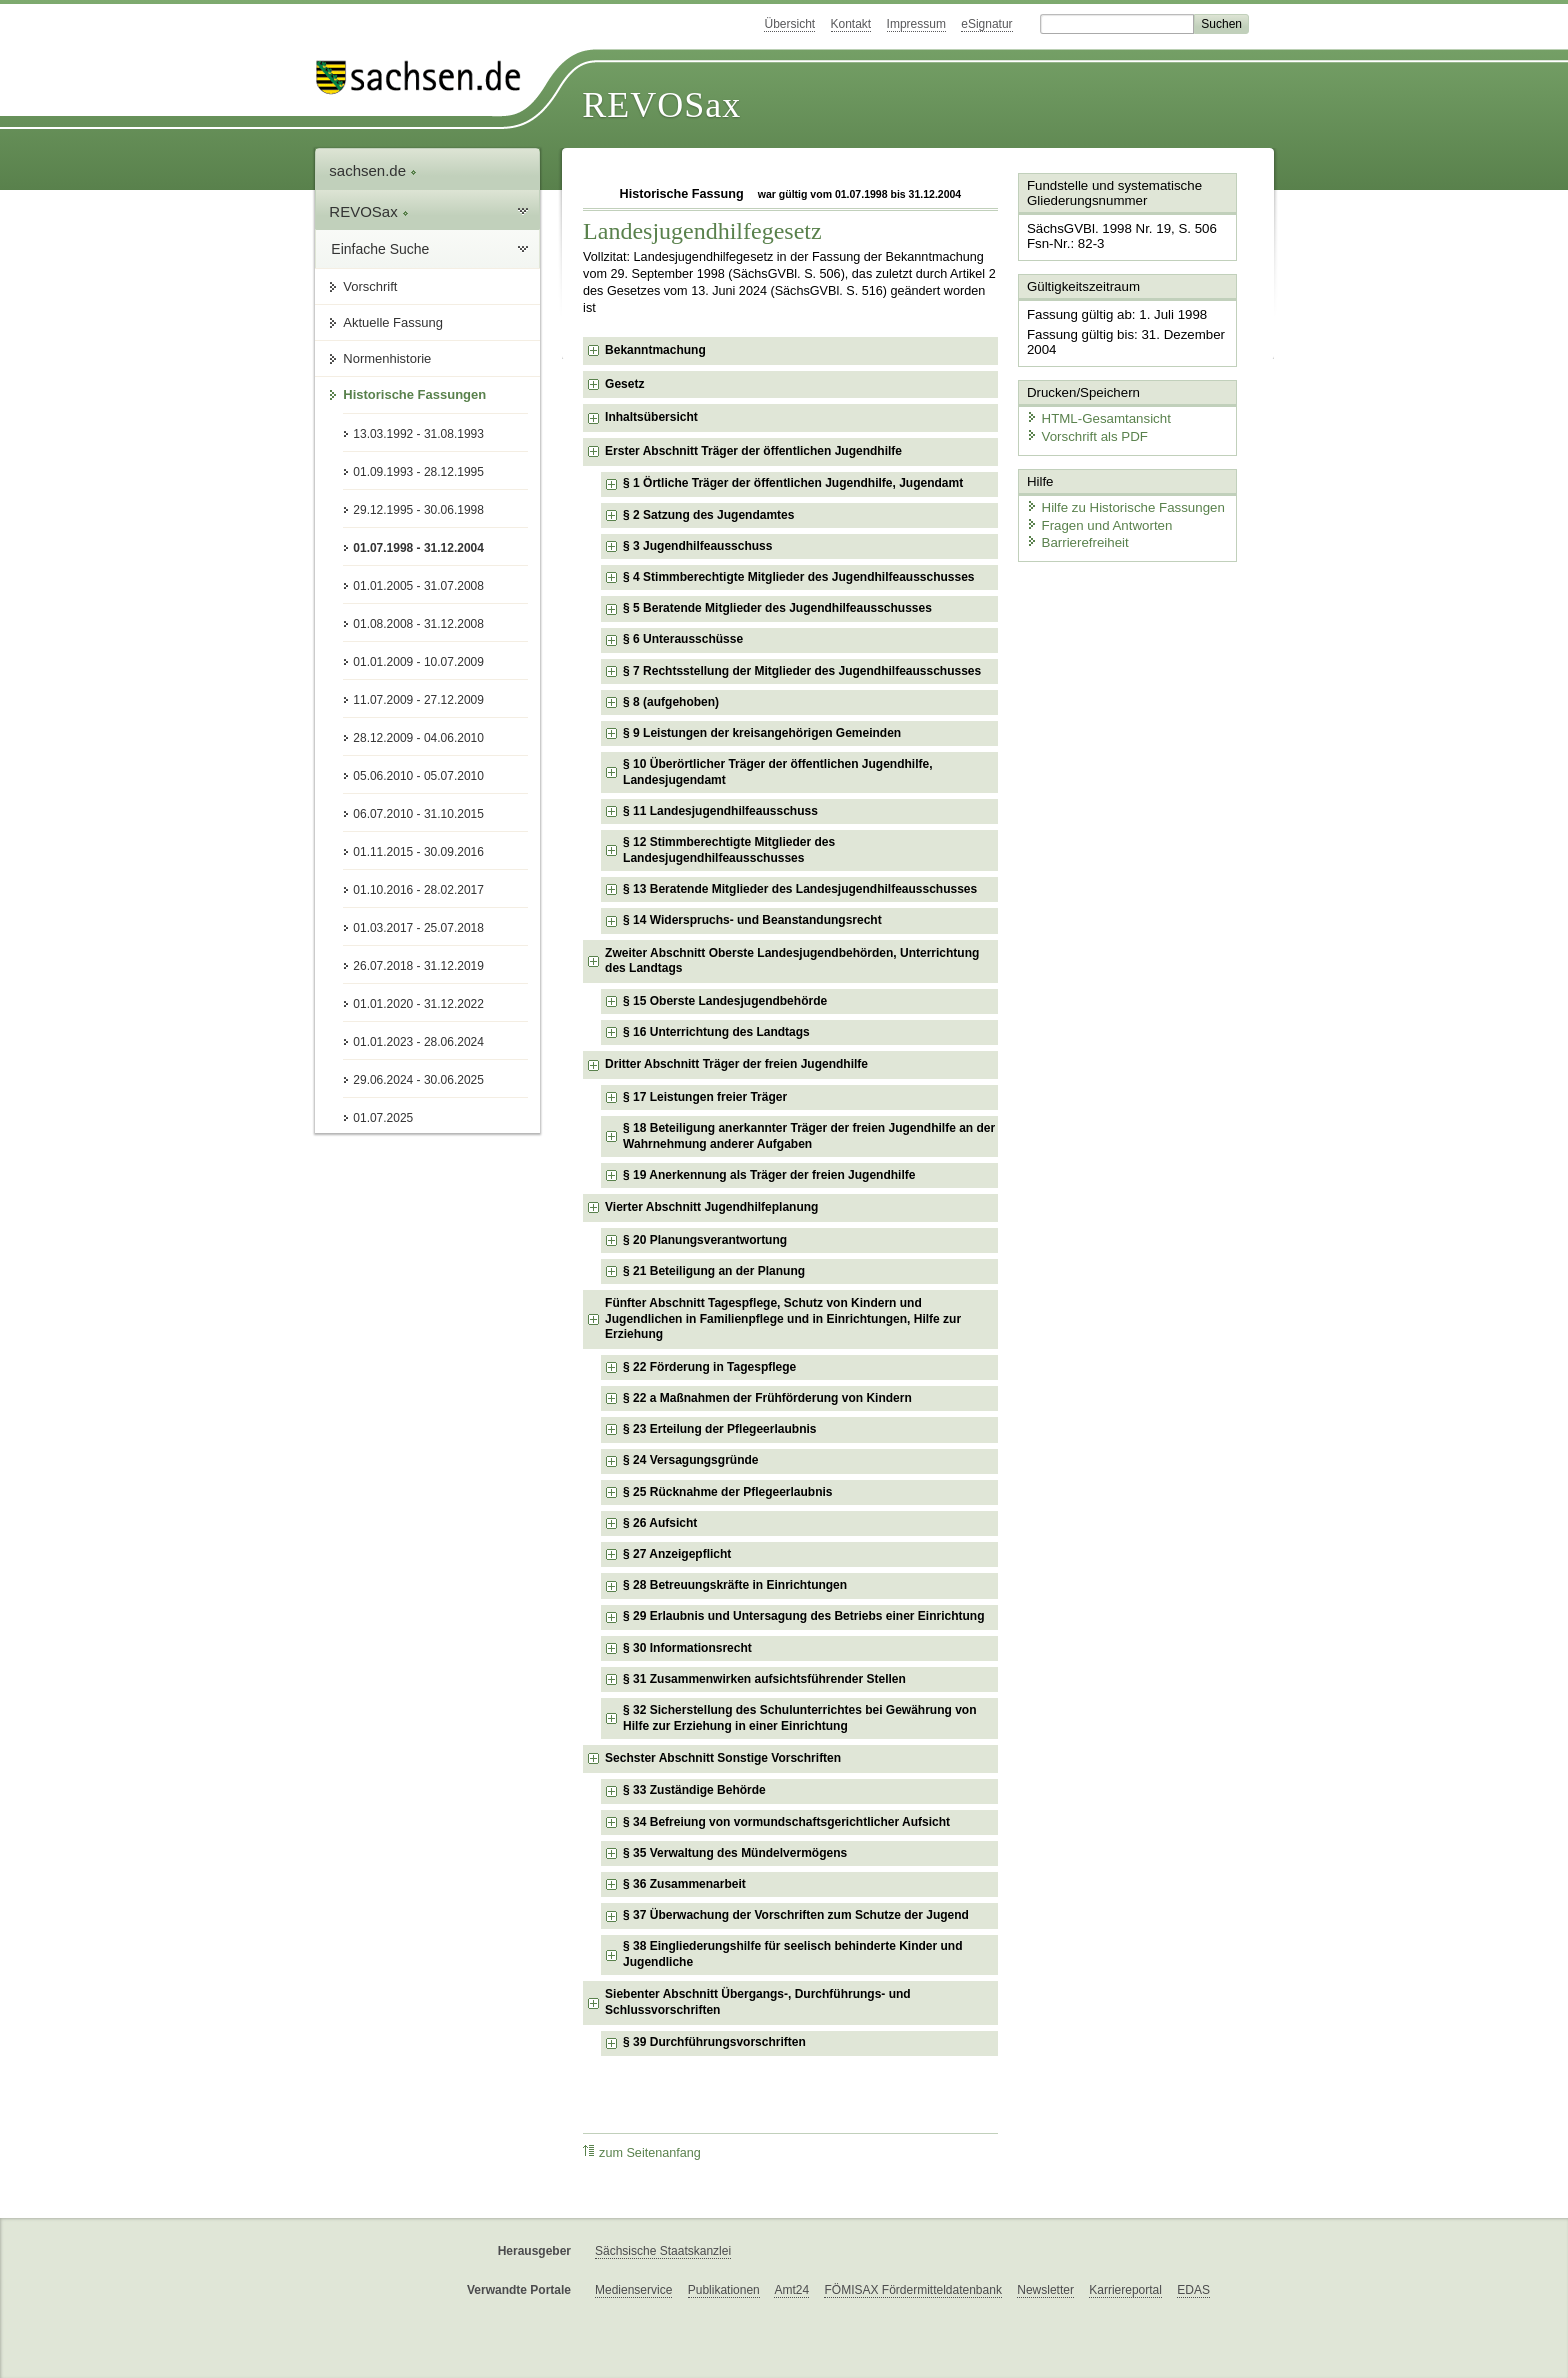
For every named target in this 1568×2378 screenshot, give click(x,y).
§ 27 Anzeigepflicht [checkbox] (677, 1554)
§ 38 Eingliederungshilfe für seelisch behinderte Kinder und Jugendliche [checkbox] (792, 1954)
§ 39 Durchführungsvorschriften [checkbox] (714, 2042)
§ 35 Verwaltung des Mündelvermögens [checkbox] (735, 1853)
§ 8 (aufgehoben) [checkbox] (671, 702)
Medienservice (633, 2290)
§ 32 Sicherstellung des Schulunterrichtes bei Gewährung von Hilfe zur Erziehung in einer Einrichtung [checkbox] (799, 1718)
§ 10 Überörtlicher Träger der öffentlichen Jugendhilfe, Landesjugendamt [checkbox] (777, 772)
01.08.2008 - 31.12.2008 (418, 624)
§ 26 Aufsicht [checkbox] (660, 1523)
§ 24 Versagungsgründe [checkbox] (690, 1460)
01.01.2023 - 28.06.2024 (418, 1042)
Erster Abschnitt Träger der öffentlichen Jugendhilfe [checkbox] (753, 451)
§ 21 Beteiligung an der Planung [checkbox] (714, 1271)
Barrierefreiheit (1075, 537)
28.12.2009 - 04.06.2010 (418, 738)
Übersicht (789, 24)
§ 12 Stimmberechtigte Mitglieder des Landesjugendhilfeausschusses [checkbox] (729, 850)
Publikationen (724, 2290)
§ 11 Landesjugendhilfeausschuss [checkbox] (720, 811)
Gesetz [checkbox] (624, 384)
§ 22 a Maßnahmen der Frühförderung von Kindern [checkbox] (767, 1398)
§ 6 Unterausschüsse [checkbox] (683, 639)
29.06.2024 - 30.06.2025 (418, 1080)
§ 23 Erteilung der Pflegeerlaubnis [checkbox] (719, 1429)
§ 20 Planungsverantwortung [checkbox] (705, 1240)
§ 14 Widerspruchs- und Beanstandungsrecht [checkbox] (752, 920)
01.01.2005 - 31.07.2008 (418, 586)
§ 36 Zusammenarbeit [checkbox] (684, 1884)
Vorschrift (370, 286)
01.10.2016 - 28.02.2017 (418, 890)
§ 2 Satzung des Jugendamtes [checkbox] (708, 515)
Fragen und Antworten (1096, 519)
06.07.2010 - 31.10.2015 (418, 814)
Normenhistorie (387, 358)
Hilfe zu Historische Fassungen (1121, 502)
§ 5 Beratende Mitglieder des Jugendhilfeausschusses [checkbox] (777, 608)
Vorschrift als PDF (1084, 432)
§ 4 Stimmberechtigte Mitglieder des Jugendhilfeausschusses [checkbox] (798, 577)
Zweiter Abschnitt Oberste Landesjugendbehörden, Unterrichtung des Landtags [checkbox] (792, 961)
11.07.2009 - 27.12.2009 (418, 700)
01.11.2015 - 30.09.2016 (418, 852)
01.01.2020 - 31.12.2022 (418, 1004)
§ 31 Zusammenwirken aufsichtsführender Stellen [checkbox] (764, 1679)
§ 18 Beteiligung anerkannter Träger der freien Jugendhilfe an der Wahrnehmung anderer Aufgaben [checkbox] (809, 1136)
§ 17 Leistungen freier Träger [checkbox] (705, 1097)
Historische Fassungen (414, 394)
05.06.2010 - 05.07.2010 (418, 776)
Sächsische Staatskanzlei (663, 2251)
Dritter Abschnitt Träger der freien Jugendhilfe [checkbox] (736, 1064)
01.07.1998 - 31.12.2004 (418, 548)
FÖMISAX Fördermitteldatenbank (912, 2290)
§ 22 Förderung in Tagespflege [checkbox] (709, 1367)
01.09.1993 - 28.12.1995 (418, 472)
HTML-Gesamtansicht (1095, 415)
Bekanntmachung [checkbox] (655, 350)
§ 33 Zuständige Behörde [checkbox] (694, 1790)
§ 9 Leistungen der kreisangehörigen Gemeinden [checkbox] (762, 733)
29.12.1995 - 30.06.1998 (418, 510)
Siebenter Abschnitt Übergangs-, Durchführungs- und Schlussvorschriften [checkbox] (758, 2002)
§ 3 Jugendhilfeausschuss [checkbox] (697, 546)
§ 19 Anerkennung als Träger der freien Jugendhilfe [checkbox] (769, 1175)
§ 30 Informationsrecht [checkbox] (687, 1648)
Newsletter (1045, 2290)
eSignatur (986, 24)
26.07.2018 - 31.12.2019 (418, 966)
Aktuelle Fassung (393, 322)
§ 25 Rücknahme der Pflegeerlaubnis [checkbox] (727, 1492)
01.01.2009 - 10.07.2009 (418, 662)
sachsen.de (373, 170)
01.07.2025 (383, 1118)
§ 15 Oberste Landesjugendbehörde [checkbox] (725, 1001)
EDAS (1193, 2290)
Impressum (916, 24)
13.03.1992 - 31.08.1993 (418, 434)
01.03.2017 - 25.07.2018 (418, 928)
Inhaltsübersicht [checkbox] (651, 417)
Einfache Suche (380, 249)
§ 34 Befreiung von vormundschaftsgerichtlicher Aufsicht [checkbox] (786, 1822)
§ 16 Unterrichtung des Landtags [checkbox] (716, 1032)
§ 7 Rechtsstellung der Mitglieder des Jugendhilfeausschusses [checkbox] (802, 671)
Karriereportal (1125, 2290)
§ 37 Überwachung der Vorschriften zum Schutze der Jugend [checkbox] (796, 1915)
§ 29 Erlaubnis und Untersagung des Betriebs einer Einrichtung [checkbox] (803, 1616)
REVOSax (661, 105)
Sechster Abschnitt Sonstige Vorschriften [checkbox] (723, 1758)
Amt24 (791, 2290)
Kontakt (851, 24)
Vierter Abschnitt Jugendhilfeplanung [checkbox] (711, 1207)
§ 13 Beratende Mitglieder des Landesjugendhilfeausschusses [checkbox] (800, 889)
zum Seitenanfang (642, 2152)
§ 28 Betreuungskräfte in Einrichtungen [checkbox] (735, 1585)
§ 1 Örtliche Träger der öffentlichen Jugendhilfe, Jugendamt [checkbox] (793, 483)
